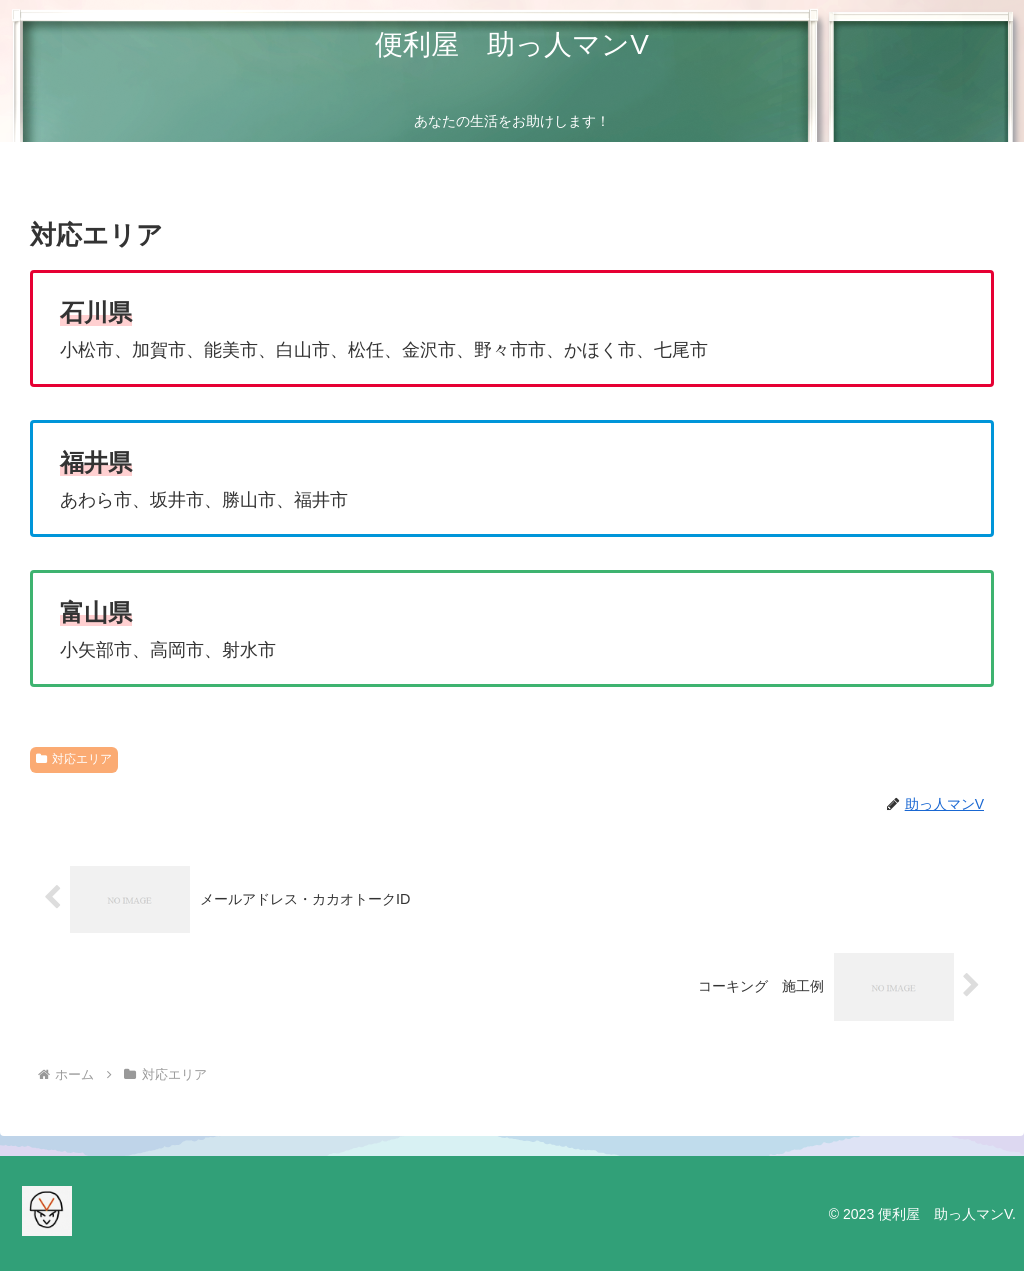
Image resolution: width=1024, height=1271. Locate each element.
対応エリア (74, 759)
